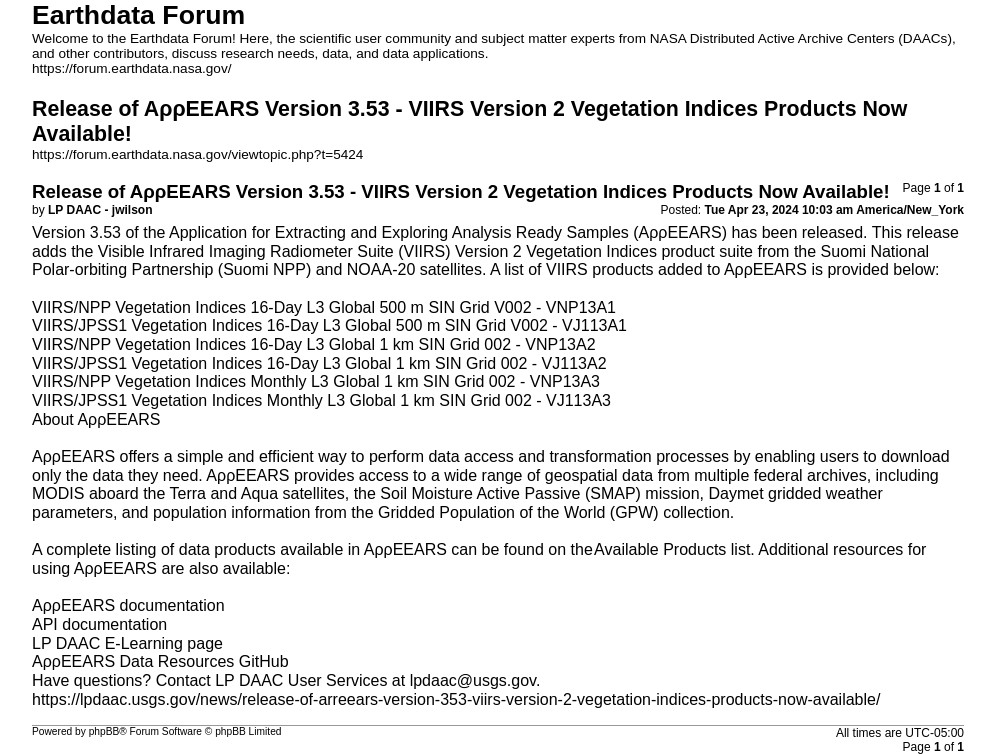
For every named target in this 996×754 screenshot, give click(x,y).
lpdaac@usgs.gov (473, 680)
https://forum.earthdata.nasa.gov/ (132, 68)
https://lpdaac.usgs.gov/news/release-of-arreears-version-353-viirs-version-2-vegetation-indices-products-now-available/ (456, 699)
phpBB (104, 731)
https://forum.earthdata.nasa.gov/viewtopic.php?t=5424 (197, 154)
